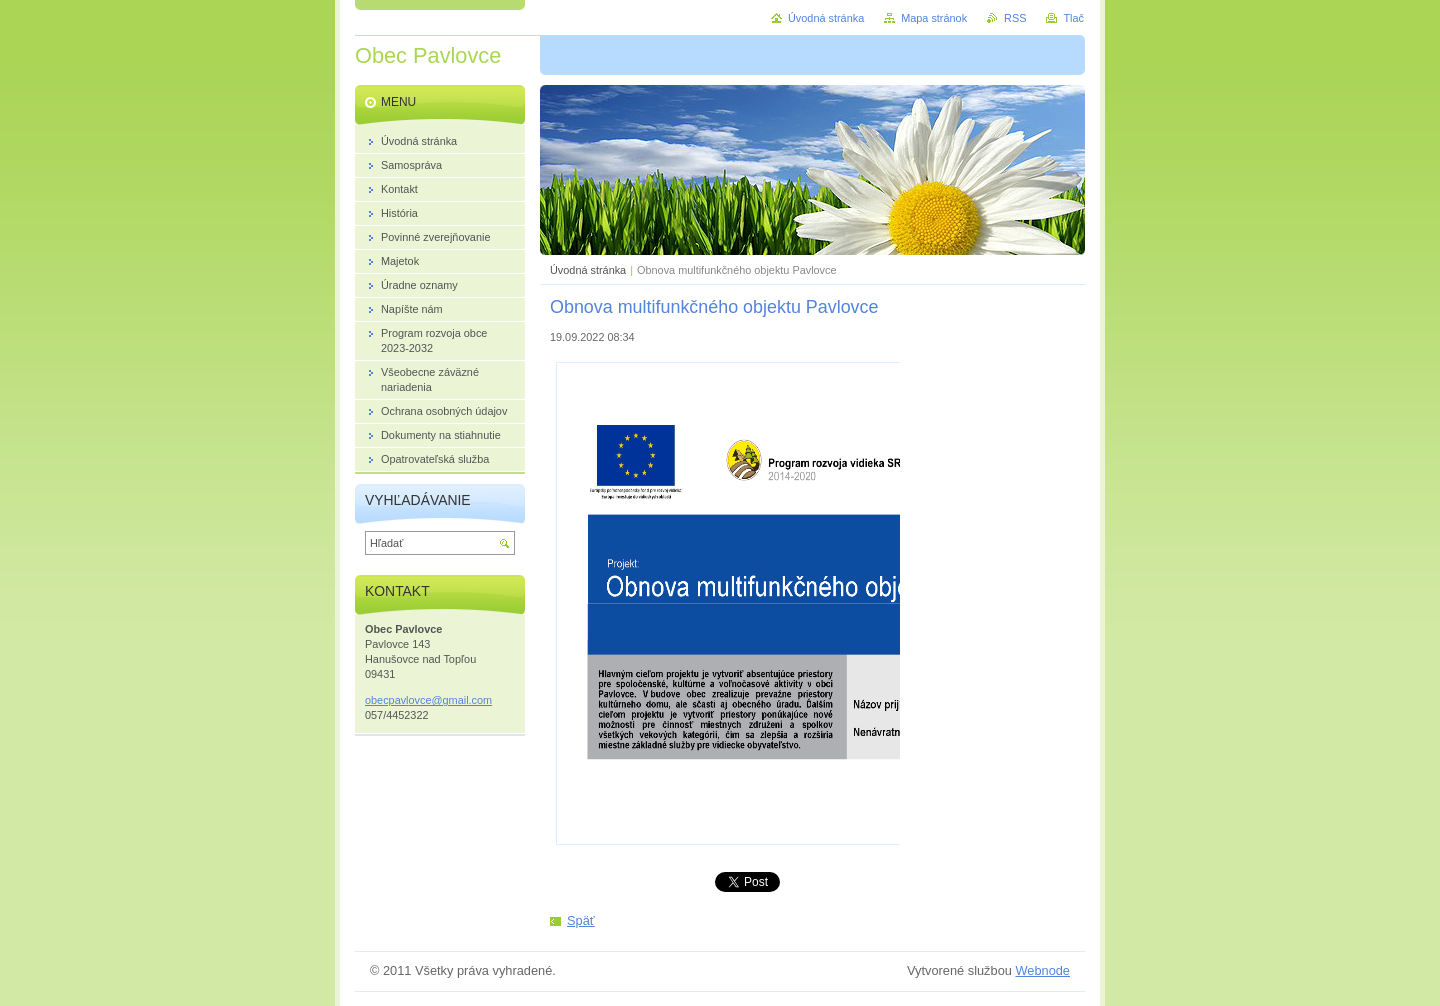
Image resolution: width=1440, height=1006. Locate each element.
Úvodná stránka (588, 270)
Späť (581, 920)
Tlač (1073, 18)
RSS (1015, 18)
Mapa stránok (934, 18)
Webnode (1042, 970)
